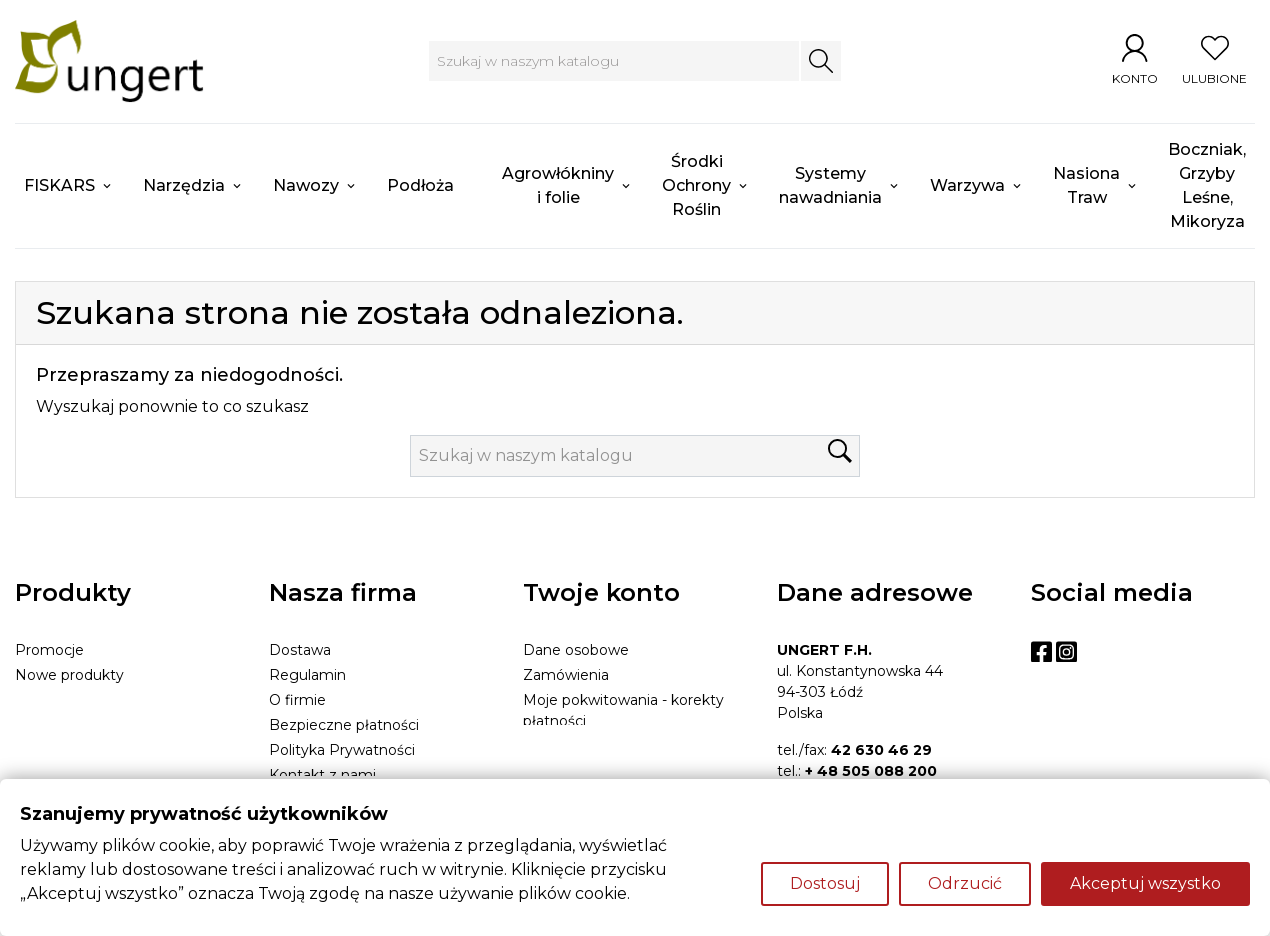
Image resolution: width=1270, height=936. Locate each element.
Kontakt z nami (322, 775)
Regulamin (307, 675)
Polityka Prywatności (342, 750)
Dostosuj (825, 883)
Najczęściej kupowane (92, 700)
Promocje (49, 650)
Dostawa (300, 650)
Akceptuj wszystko (1145, 883)
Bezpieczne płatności (344, 725)
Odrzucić (965, 883)
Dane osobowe (576, 650)
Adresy (547, 746)
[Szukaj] (613, 61)
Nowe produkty (69, 675)
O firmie (297, 700)
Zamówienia (566, 675)
